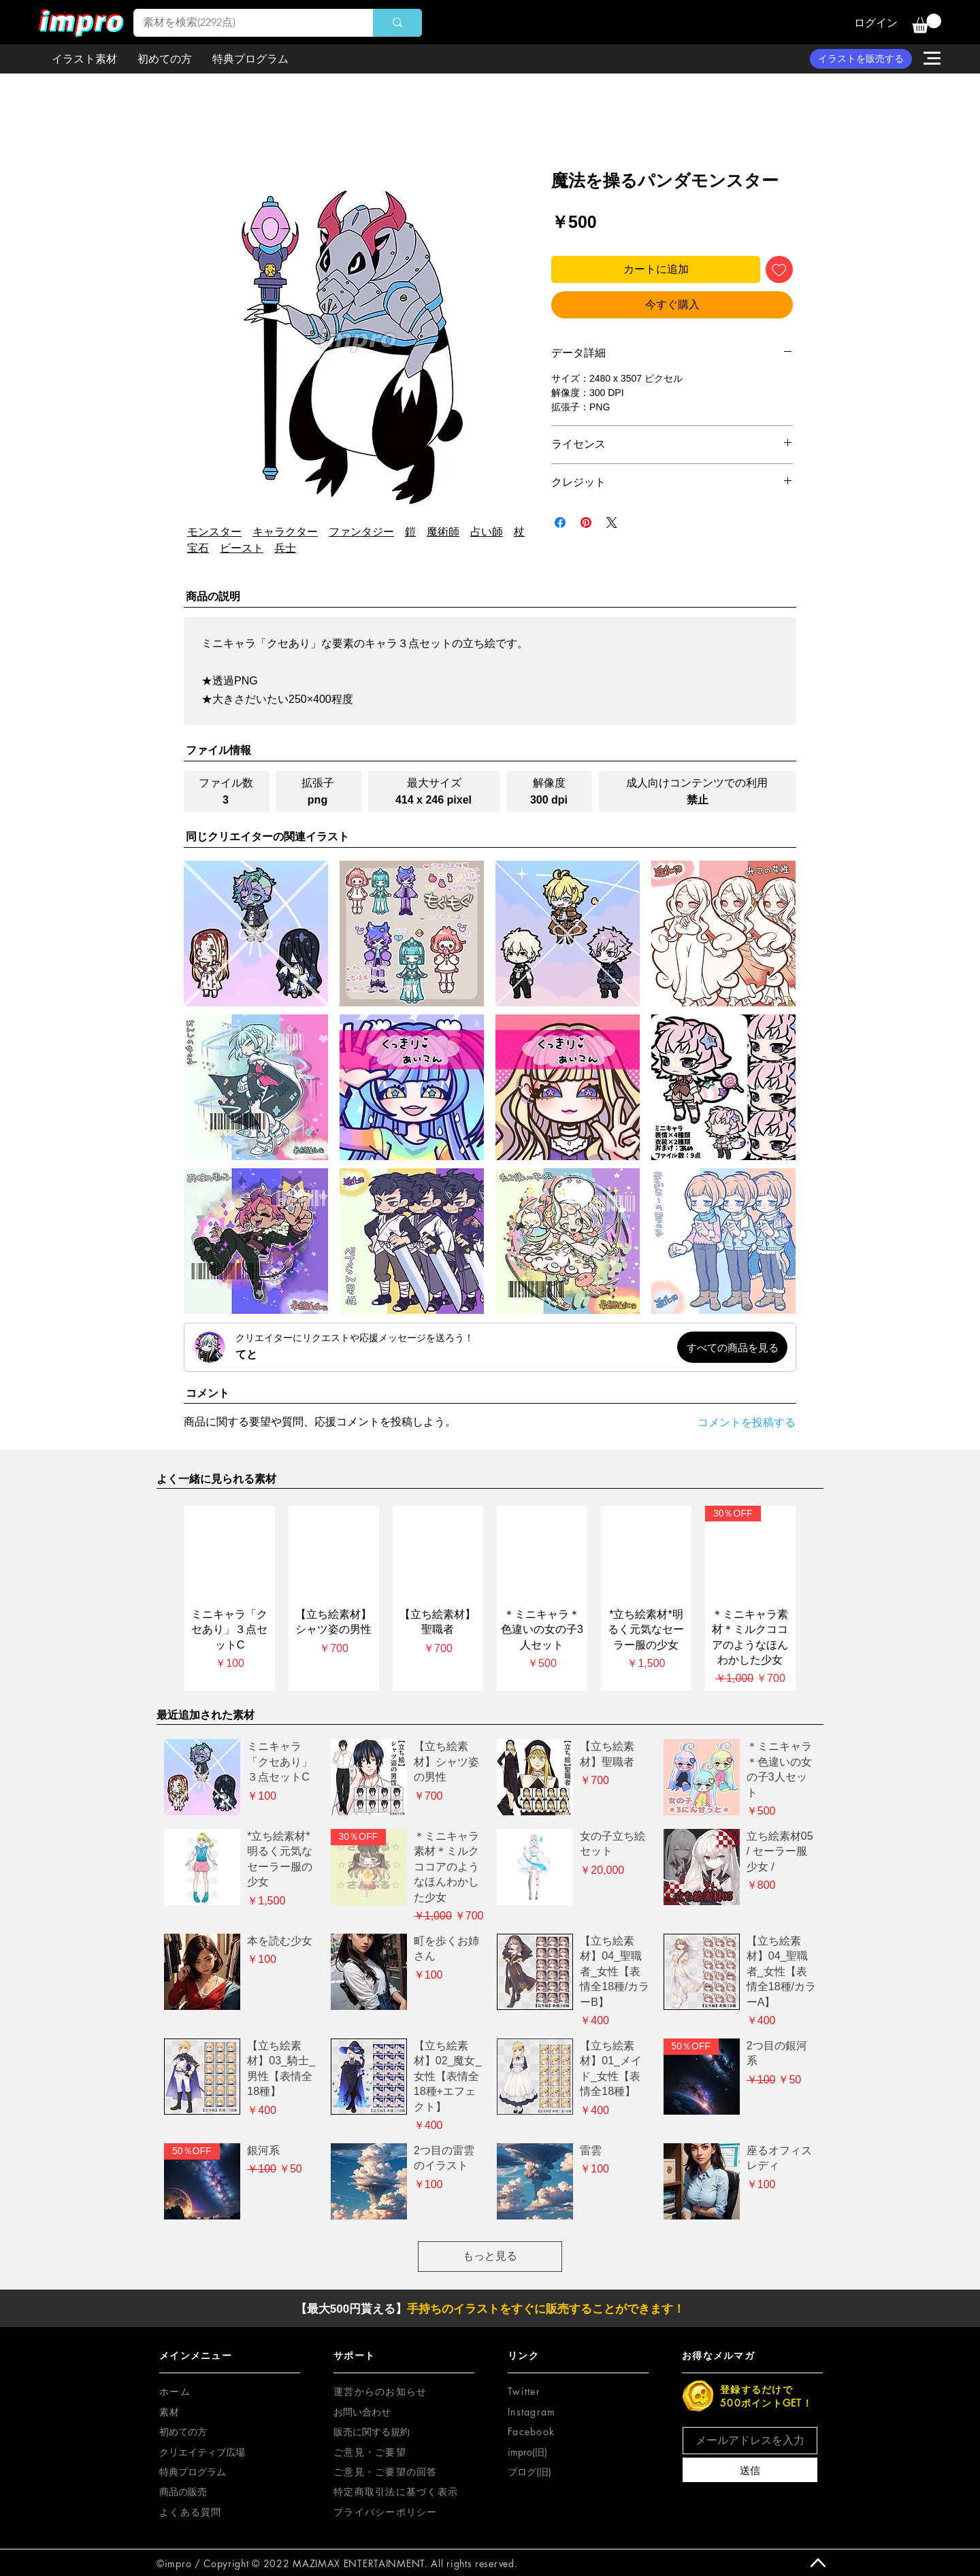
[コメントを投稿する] (735, 1423)
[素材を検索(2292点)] (243, 23)
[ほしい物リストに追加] (779, 269)
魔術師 (443, 532)
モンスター (214, 532)
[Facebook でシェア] (560, 522)
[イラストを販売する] (861, 59)
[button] (926, 23)
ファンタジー (361, 532)
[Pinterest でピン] (586, 522)
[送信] (750, 2470)
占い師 (486, 532)
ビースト (241, 548)
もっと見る (490, 2256)
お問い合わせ (362, 2411)
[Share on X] (612, 522)
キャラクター (285, 532)
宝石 (198, 548)
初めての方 (183, 2431)
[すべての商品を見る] (732, 1347)
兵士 (285, 548)
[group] (490, 1598)
